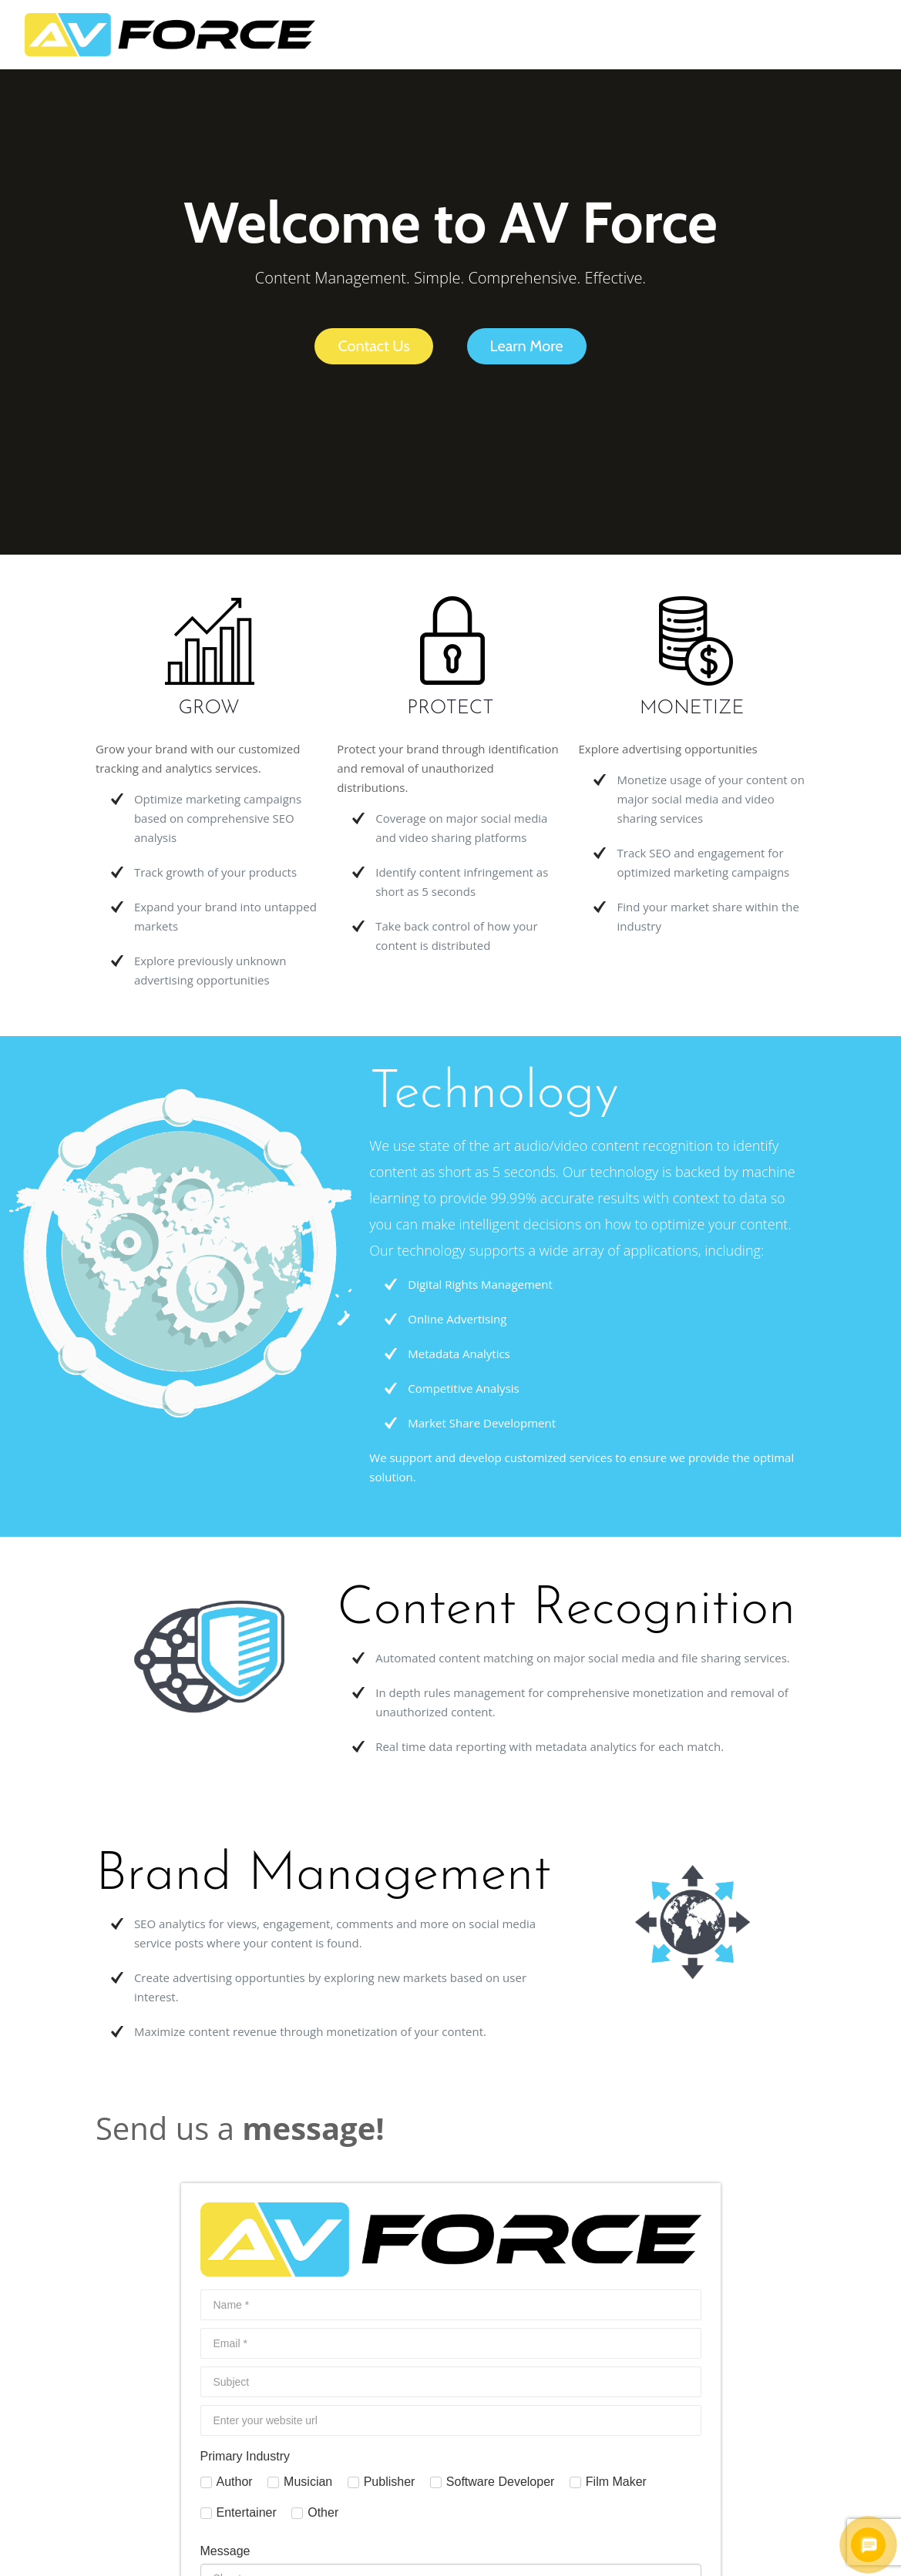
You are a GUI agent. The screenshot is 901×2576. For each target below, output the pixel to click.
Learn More (526, 346)
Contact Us (373, 346)
